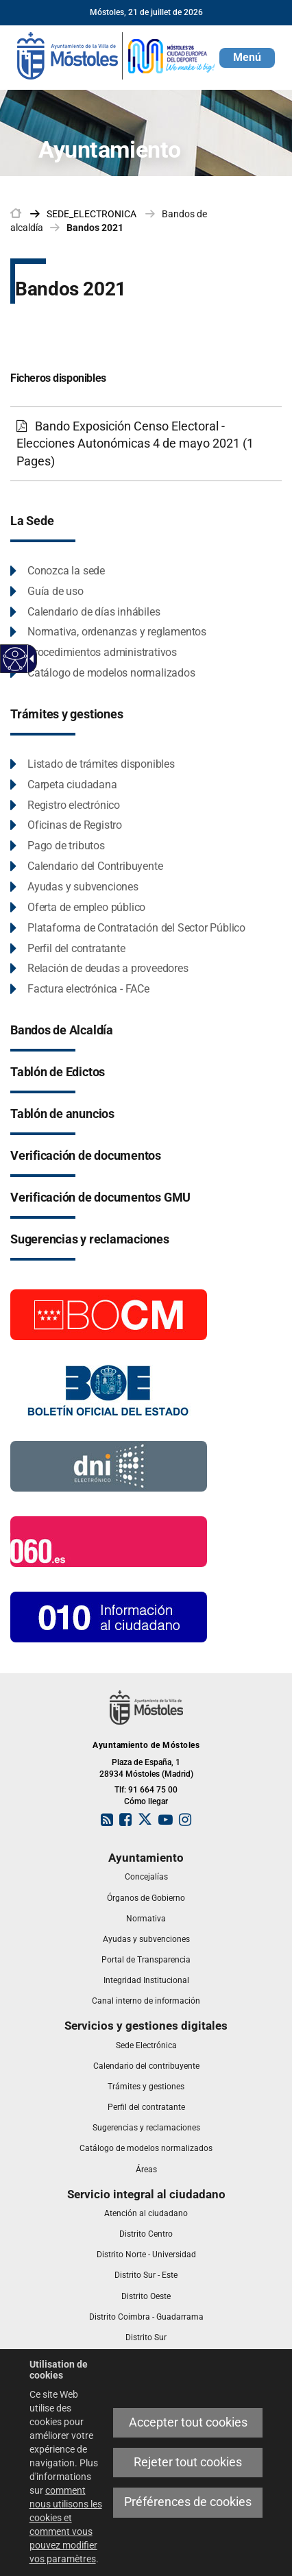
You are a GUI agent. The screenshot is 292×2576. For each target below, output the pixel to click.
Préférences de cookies (188, 2502)
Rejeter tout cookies (188, 2462)
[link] (116, 54)
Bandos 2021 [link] (94, 227)
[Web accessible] (15, 659)
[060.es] (108, 1540)
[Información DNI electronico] (108, 1465)
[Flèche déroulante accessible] (29, 659)
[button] (247, 58)
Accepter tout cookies (188, 2422)
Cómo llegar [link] (146, 1801)
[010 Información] (108, 1616)
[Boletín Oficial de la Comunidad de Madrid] (108, 1314)
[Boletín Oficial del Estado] (108, 1389)
